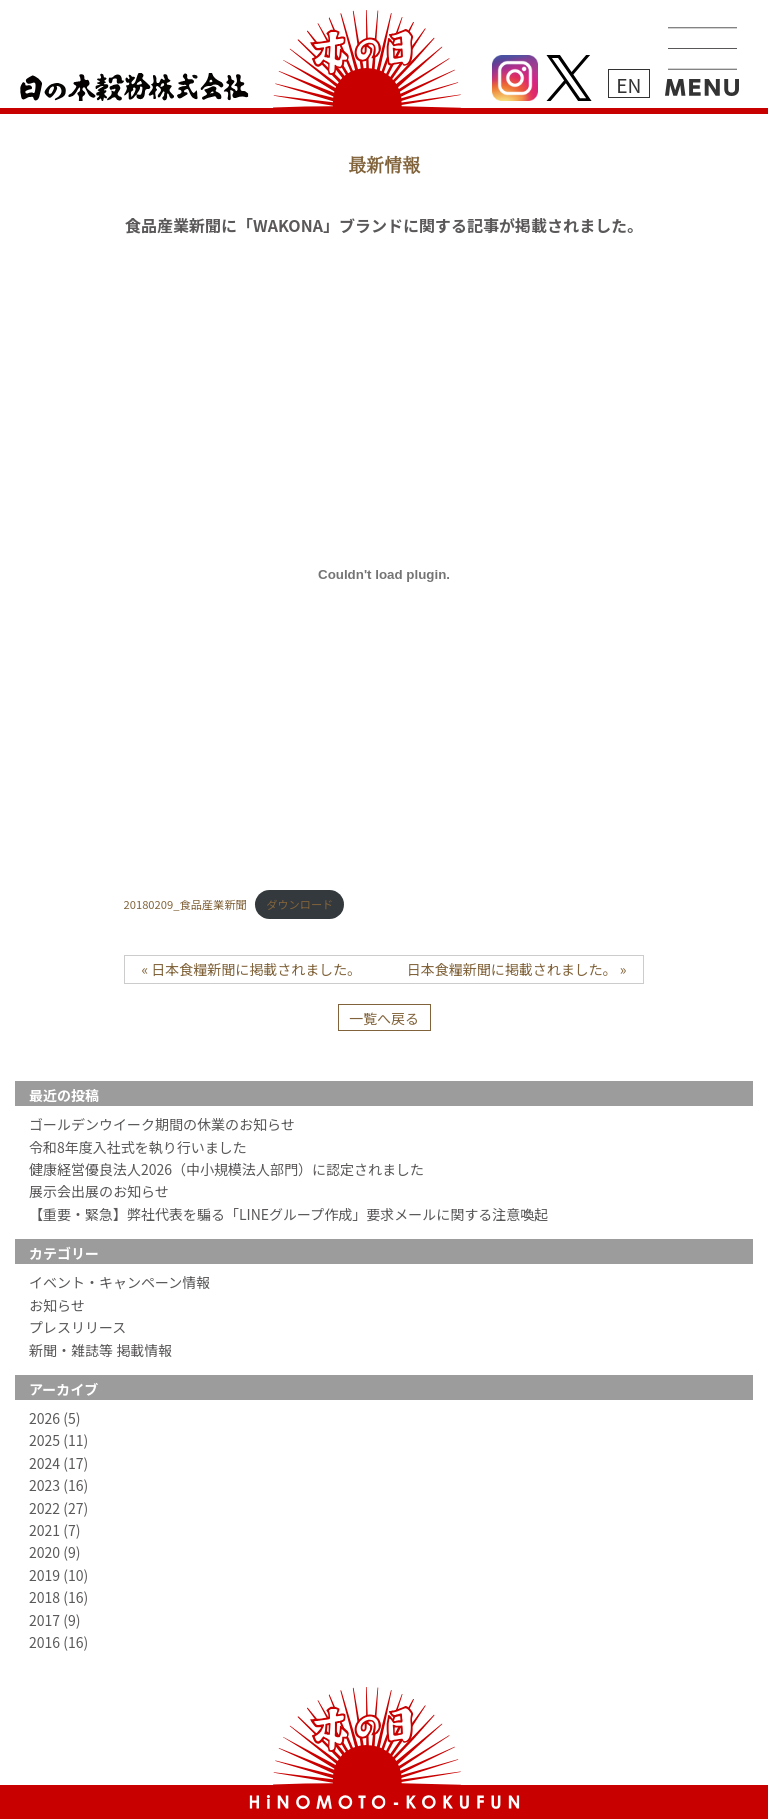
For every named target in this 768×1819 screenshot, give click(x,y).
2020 (54, 1552)
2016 (58, 1642)
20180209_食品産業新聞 (185, 904)
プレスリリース (77, 1327)
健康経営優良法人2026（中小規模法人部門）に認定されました (226, 1169)
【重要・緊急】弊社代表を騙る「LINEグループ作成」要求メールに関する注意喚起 (288, 1214)
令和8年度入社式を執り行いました (138, 1147)
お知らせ (57, 1305)
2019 (58, 1575)
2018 (58, 1597)
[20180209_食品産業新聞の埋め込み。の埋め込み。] (384, 574)
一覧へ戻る (384, 1018)
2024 (58, 1463)
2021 (54, 1530)
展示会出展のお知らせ (99, 1191)
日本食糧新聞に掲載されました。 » (517, 969)
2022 (58, 1508)
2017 (54, 1620)
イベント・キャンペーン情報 (119, 1282)
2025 (58, 1440)
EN (628, 84)
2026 (54, 1418)
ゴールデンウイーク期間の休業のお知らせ (162, 1124)
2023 (58, 1485)
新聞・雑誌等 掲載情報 (100, 1350)
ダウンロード (299, 904)
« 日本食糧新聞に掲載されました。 (252, 969)
